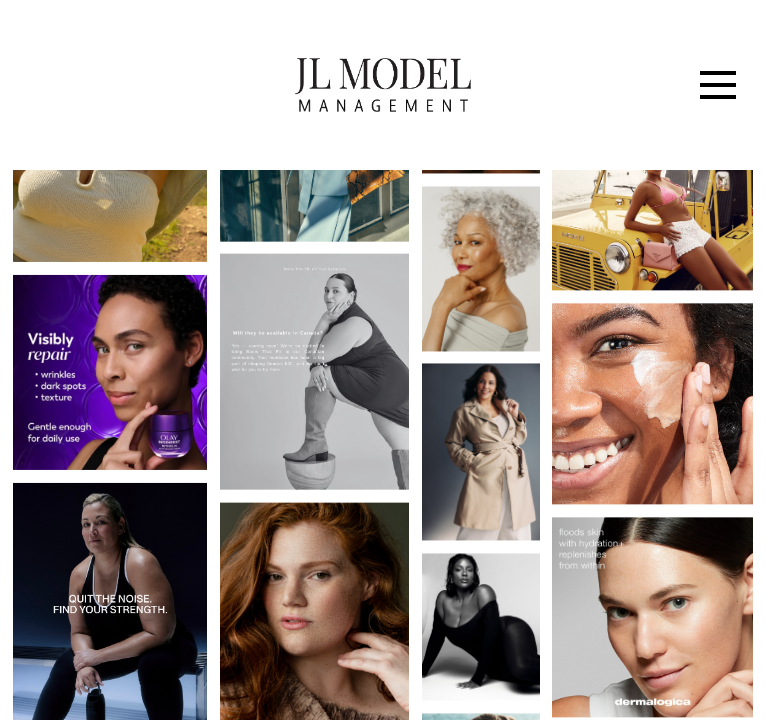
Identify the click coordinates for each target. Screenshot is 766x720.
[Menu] (718, 85)
